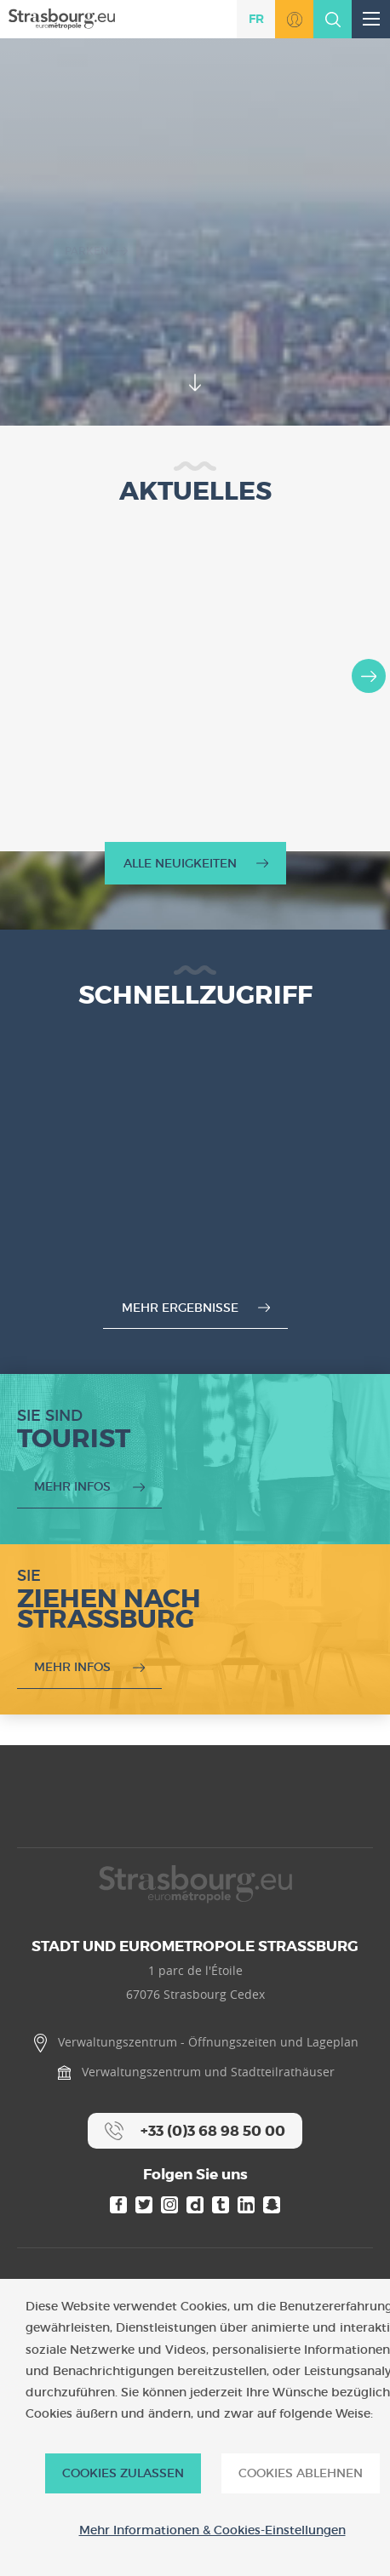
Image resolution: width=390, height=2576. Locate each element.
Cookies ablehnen (300, 2473)
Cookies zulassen (123, 2473)
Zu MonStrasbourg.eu (294, 19)
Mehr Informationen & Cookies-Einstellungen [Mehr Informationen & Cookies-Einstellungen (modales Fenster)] (212, 2530)
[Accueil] (62, 18)
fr (256, 18)
